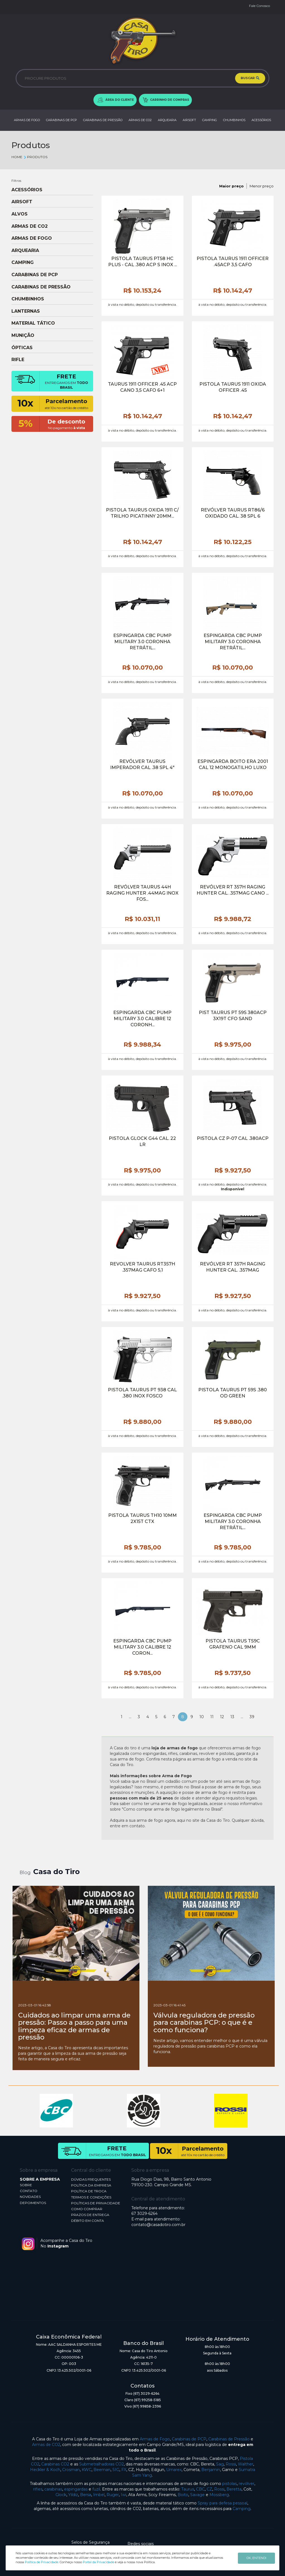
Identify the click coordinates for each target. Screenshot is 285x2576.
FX (123, 2469)
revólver (246, 2483)
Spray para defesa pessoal (222, 2503)
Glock (60, 2494)
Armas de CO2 (46, 2444)
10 (201, 1716)
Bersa (85, 2494)
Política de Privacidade (41, 2562)
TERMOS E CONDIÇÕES (91, 2197)
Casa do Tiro (56, 1871)
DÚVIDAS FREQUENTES (91, 2179)
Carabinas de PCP (189, 2439)
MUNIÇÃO (22, 335)
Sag (220, 2464)
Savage (197, 2494)
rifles (37, 2489)
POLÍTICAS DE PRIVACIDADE (95, 2203)
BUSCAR (250, 78)
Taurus (187, 2489)
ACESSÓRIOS (261, 120)
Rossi (231, 2464)
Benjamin (210, 2469)
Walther (245, 2464)
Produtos (35, 157)
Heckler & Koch (45, 2469)
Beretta (233, 2489)
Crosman (71, 2469)
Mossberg (219, 2494)
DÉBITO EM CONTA (87, 2221)
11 (212, 1716)
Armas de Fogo (155, 2439)
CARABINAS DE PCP (61, 120)
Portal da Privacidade (98, 2562)
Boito (183, 2494)
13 (232, 1716)
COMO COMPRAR (86, 2209)
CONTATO (28, 2191)
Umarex (174, 2469)
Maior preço (231, 186)
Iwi (123, 2494)
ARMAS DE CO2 (140, 120)
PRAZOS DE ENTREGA (90, 2215)
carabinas (53, 2489)
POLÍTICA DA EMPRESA (91, 2185)
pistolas (229, 2483)
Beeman (101, 2469)
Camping (241, 2508)
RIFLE (17, 359)
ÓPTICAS (22, 347)
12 (222, 1716)
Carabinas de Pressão (229, 2439)
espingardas (76, 2489)
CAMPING (209, 120)
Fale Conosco (259, 6)
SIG (115, 2469)
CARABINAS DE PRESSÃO (102, 120)
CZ (209, 2489)
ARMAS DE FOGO (27, 120)
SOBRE (26, 2185)
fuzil (96, 2489)
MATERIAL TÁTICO (33, 323)
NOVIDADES (30, 2197)
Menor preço (262, 186)
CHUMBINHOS (234, 120)
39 (252, 1716)
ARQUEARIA (167, 120)
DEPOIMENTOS (33, 2203)
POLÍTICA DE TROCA (89, 2191)
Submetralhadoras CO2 (101, 2464)
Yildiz (73, 2494)
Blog (25, 1872)
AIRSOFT (189, 120)
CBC (200, 2489)
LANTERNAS (25, 311)
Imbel (99, 2494)
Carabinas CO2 (55, 2464)
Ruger (113, 2494)
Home (16, 157)
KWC (86, 2469)
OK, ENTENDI (256, 2558)
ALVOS (19, 214)
